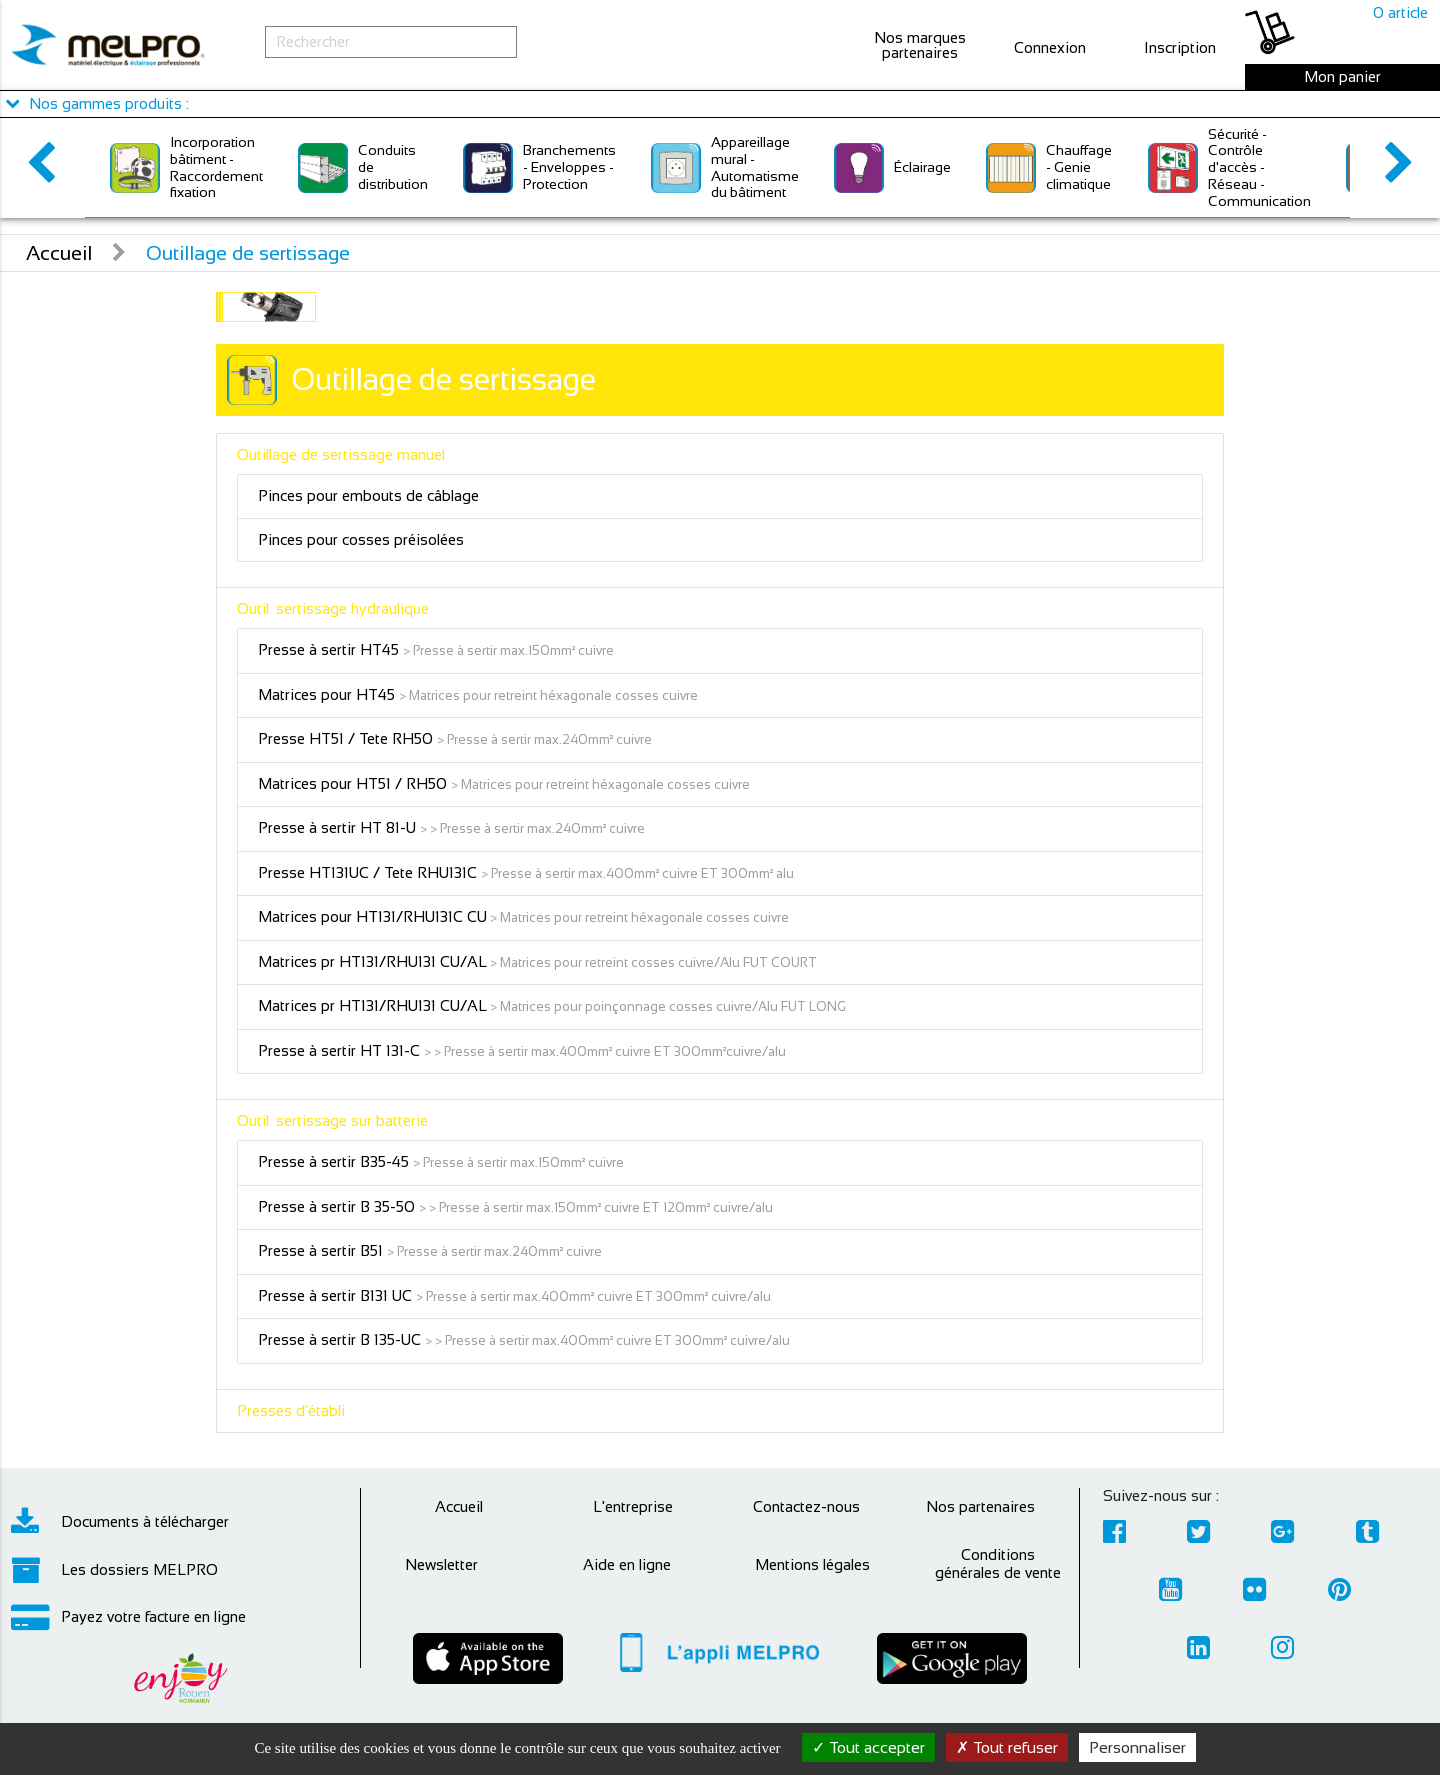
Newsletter (441, 1564)
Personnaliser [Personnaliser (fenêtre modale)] (1137, 1747)
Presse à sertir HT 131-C (341, 1050)
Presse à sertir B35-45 (335, 1161)
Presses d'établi (291, 1410)
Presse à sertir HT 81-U (339, 827)
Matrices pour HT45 (328, 694)
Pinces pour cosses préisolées (361, 539)
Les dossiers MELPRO (114, 1570)
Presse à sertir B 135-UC (341, 1339)
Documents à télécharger (120, 1522)
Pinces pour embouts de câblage (368, 495)
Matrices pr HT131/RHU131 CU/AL (372, 961)
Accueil (59, 253)
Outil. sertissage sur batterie (332, 1120)
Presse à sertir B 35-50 (338, 1206)
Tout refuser (1007, 1747)
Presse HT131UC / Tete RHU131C (369, 872)
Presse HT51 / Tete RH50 (347, 738)
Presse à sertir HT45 (330, 649)
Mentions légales (812, 1564)
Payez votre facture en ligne (128, 1617)
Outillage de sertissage (248, 253)
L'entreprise (633, 1506)
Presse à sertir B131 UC (337, 1295)
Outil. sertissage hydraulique (333, 608)
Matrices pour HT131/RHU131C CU (372, 916)
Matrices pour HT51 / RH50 (354, 783)
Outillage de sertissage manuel (341, 454)
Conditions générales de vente (998, 1563)
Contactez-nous (806, 1506)
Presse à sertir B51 (322, 1250)
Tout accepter (868, 1747)
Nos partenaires (980, 1506)
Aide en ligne (627, 1564)
